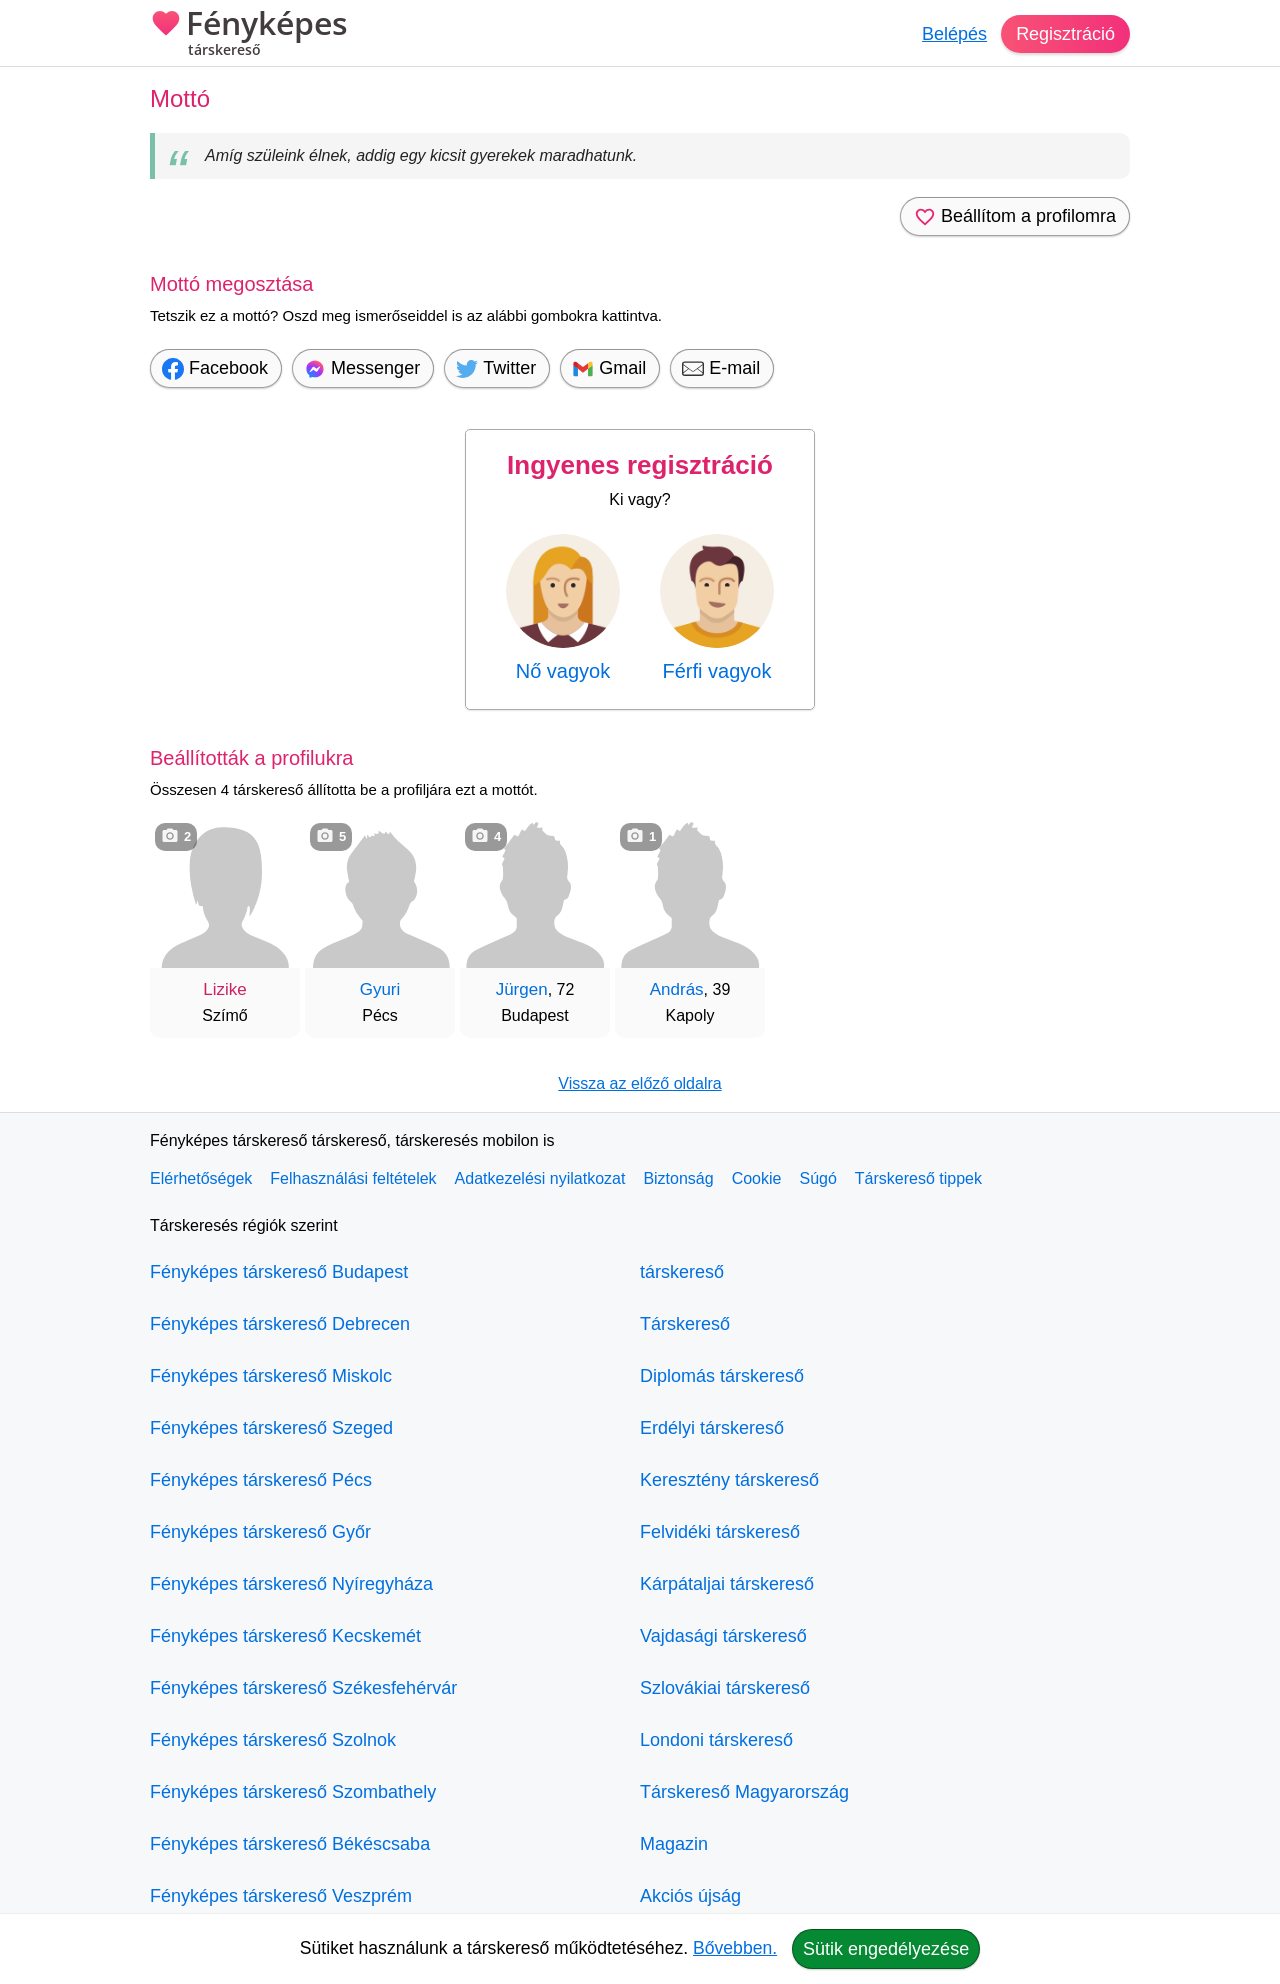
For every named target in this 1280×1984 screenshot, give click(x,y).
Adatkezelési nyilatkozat (540, 1178)
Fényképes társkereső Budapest (279, 1272)
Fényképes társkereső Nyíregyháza (291, 1584)
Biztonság (678, 1178)
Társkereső (685, 1324)
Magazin (674, 1844)
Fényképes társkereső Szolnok (273, 1740)
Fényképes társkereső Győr (260, 1532)
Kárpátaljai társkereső (727, 1584)
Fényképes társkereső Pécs (261, 1480)
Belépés (954, 34)
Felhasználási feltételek (353, 1178)
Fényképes (249, 35)
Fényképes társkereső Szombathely (293, 1792)
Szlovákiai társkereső (725, 1688)
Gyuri (380, 989)
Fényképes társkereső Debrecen (280, 1324)
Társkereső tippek (918, 1178)
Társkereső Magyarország (744, 1792)
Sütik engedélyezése (886, 1949)
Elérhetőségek (201, 1178)
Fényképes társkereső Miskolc (271, 1376)
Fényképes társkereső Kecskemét (285, 1636)
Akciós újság (690, 1896)
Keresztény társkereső (729, 1480)
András (677, 989)
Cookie (757, 1178)
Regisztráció (1065, 34)
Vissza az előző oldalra (639, 1083)
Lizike (224, 989)
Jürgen (522, 989)
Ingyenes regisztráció (640, 465)
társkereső (682, 1272)
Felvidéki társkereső (720, 1532)
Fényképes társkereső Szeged (271, 1428)
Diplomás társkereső (722, 1376)
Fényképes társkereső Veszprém (281, 1896)
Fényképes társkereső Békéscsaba (290, 1844)
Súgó (817, 1178)
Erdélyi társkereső (712, 1428)
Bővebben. (735, 1948)
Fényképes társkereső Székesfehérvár (303, 1688)
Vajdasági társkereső (723, 1636)
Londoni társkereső (716, 1740)
